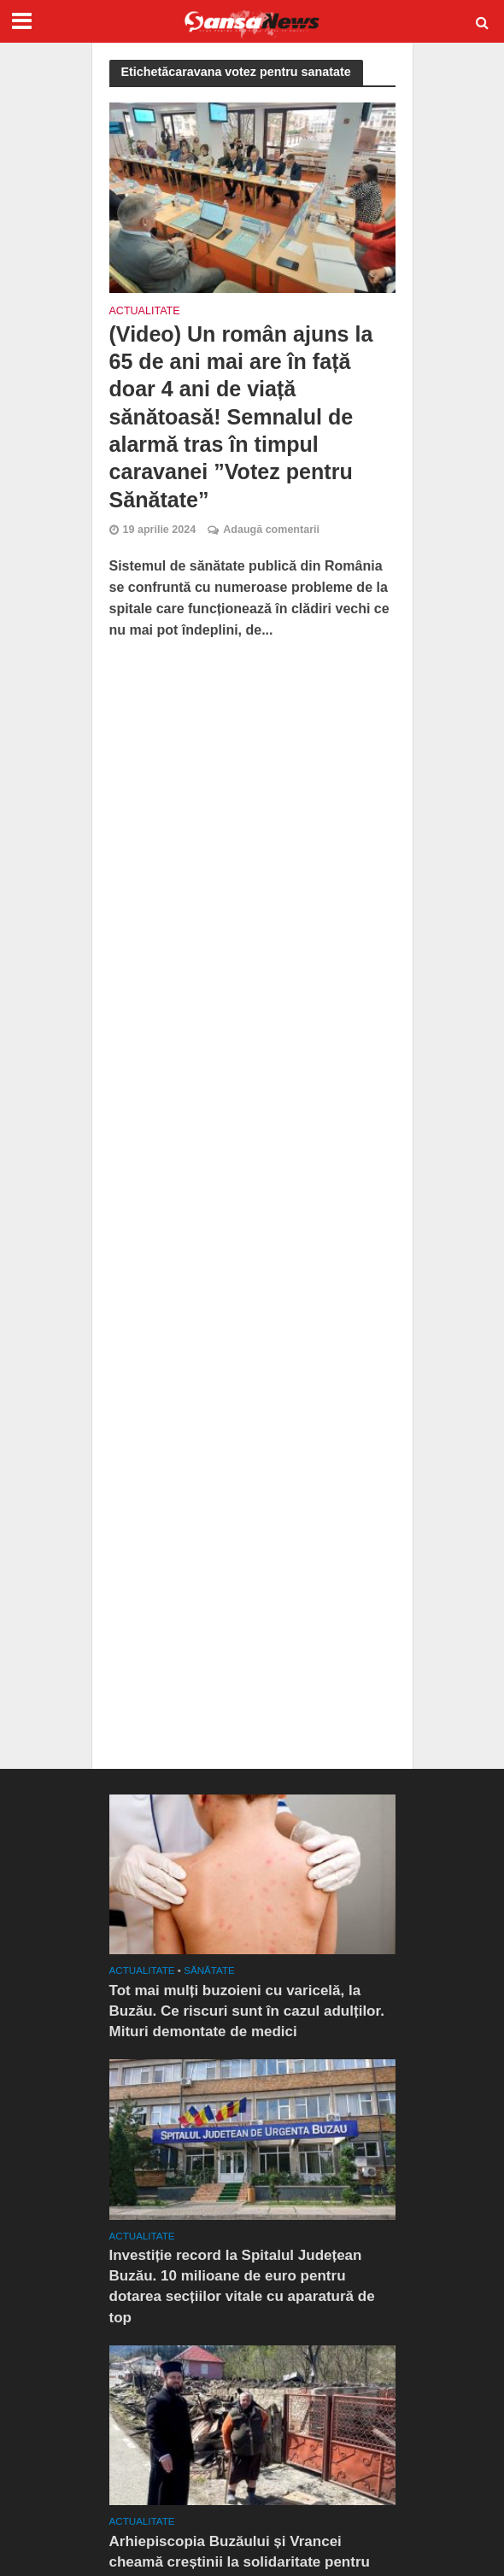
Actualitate (144, 311)
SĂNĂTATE (209, 1970)
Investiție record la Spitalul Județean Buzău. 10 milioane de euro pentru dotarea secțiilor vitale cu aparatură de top (242, 2286)
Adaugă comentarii (271, 530)
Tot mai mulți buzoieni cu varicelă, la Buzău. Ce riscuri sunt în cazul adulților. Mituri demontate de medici (246, 2011)
